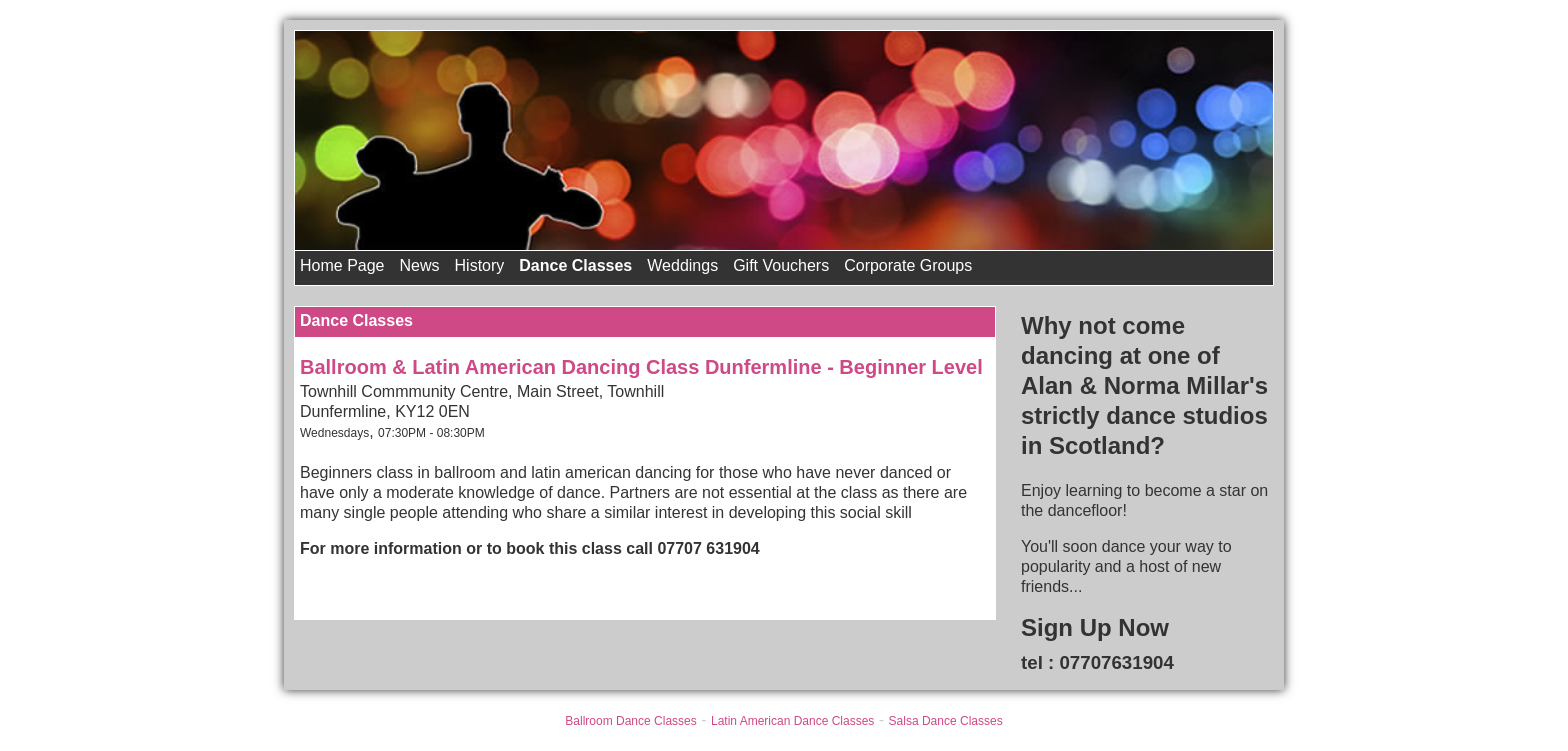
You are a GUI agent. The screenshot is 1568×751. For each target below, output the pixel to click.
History (480, 265)
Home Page (342, 265)
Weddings (682, 265)
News (420, 265)
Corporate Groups (908, 265)
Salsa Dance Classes (946, 721)
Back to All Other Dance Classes (415, 588)
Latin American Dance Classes (792, 721)
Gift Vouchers (781, 265)
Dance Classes (575, 265)
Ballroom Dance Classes (630, 721)
